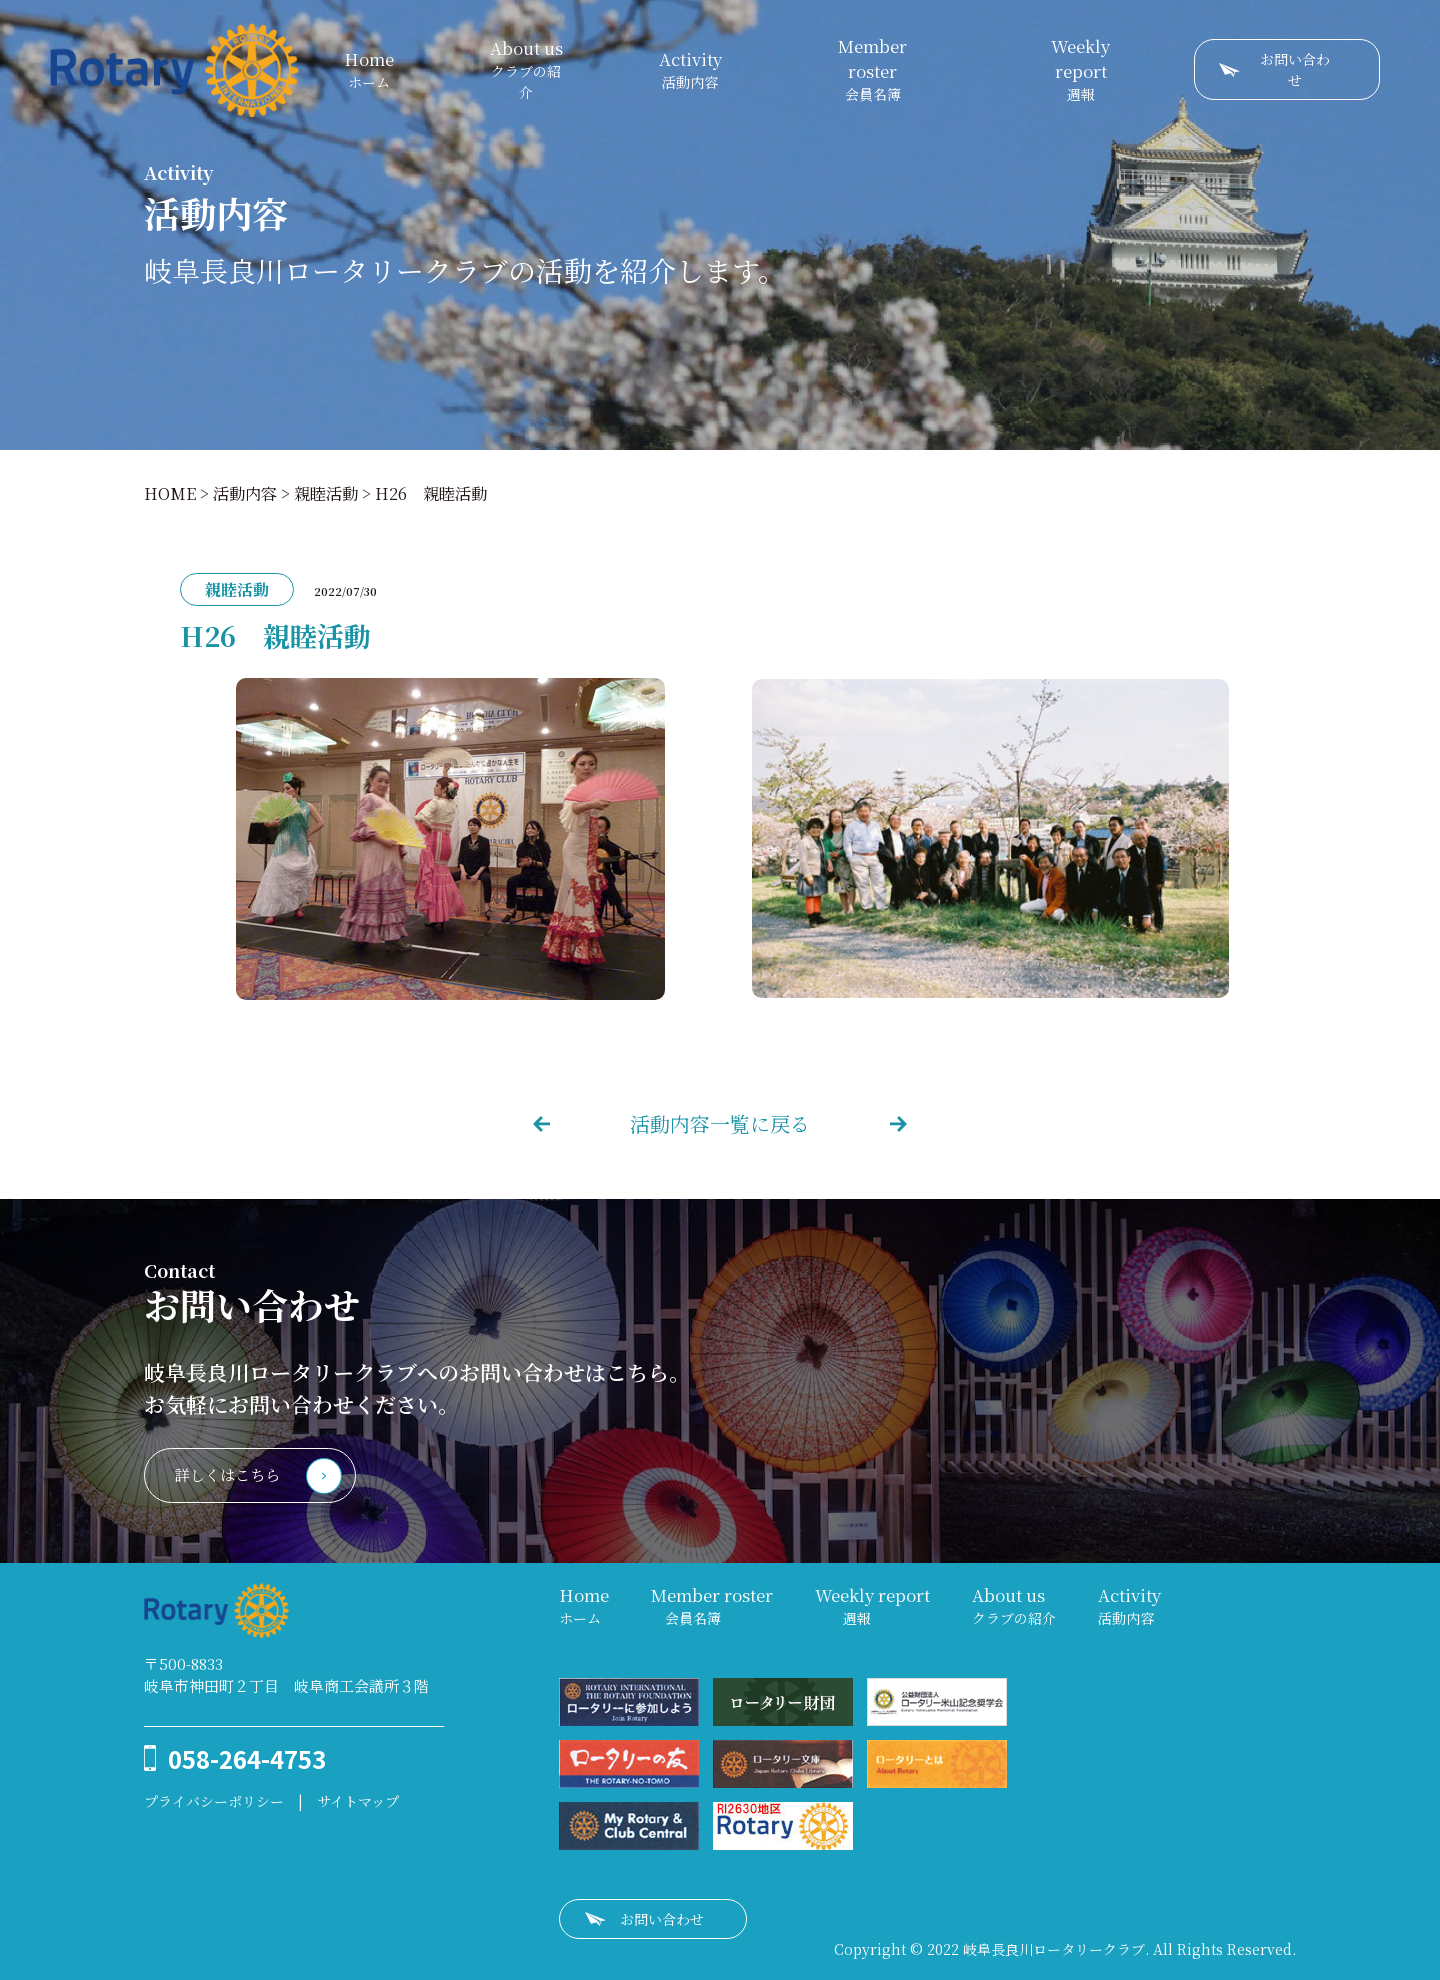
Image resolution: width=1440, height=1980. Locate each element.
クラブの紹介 (526, 69)
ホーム (369, 69)
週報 (1080, 69)
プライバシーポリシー (214, 1801)
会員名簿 (873, 69)
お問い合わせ (1295, 69)
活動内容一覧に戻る (720, 1123)
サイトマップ (358, 1801)
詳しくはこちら (227, 1474)
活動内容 (690, 69)
